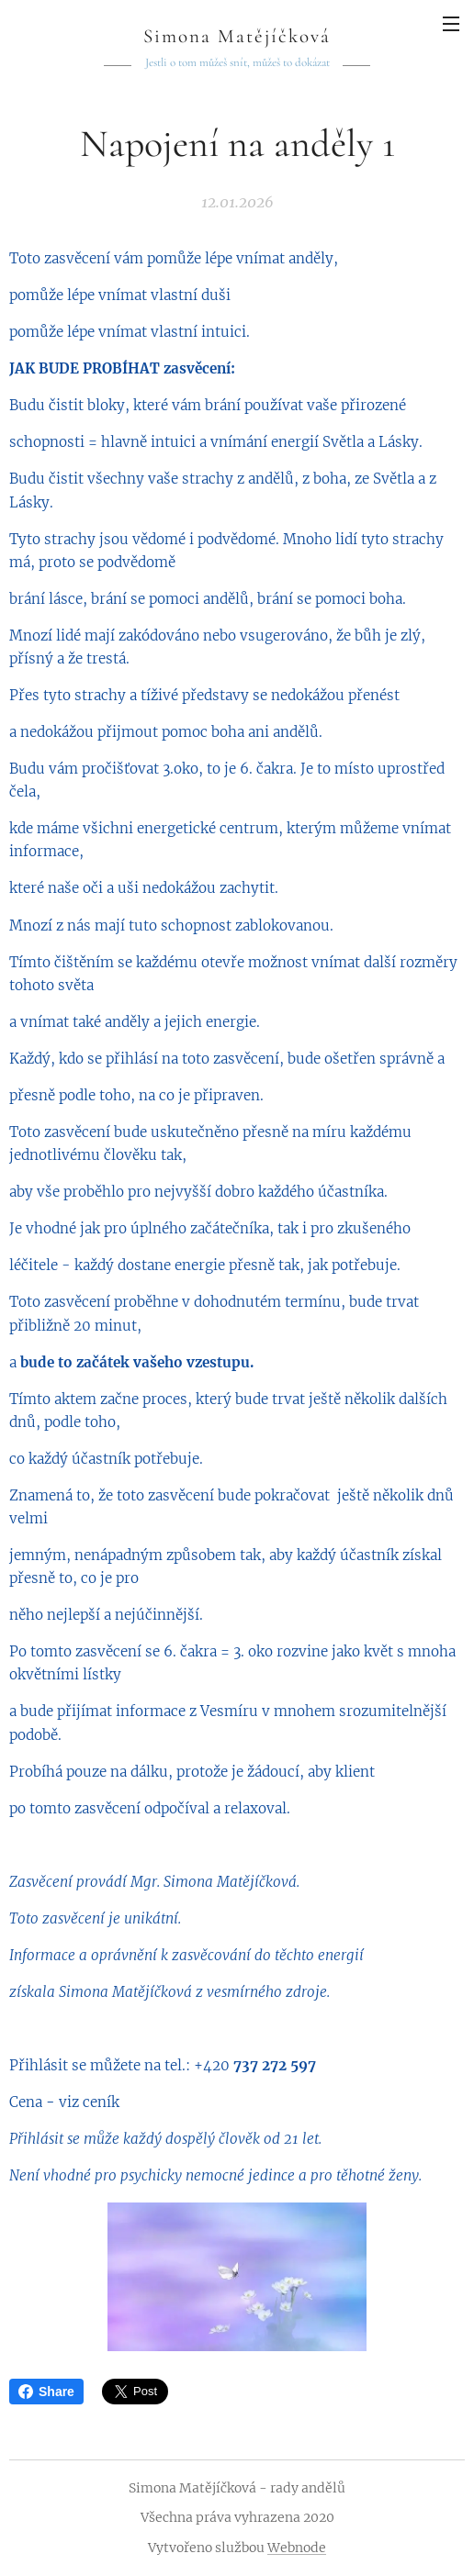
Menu (451, 24)
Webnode (296, 2547)
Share (46, 2391)
